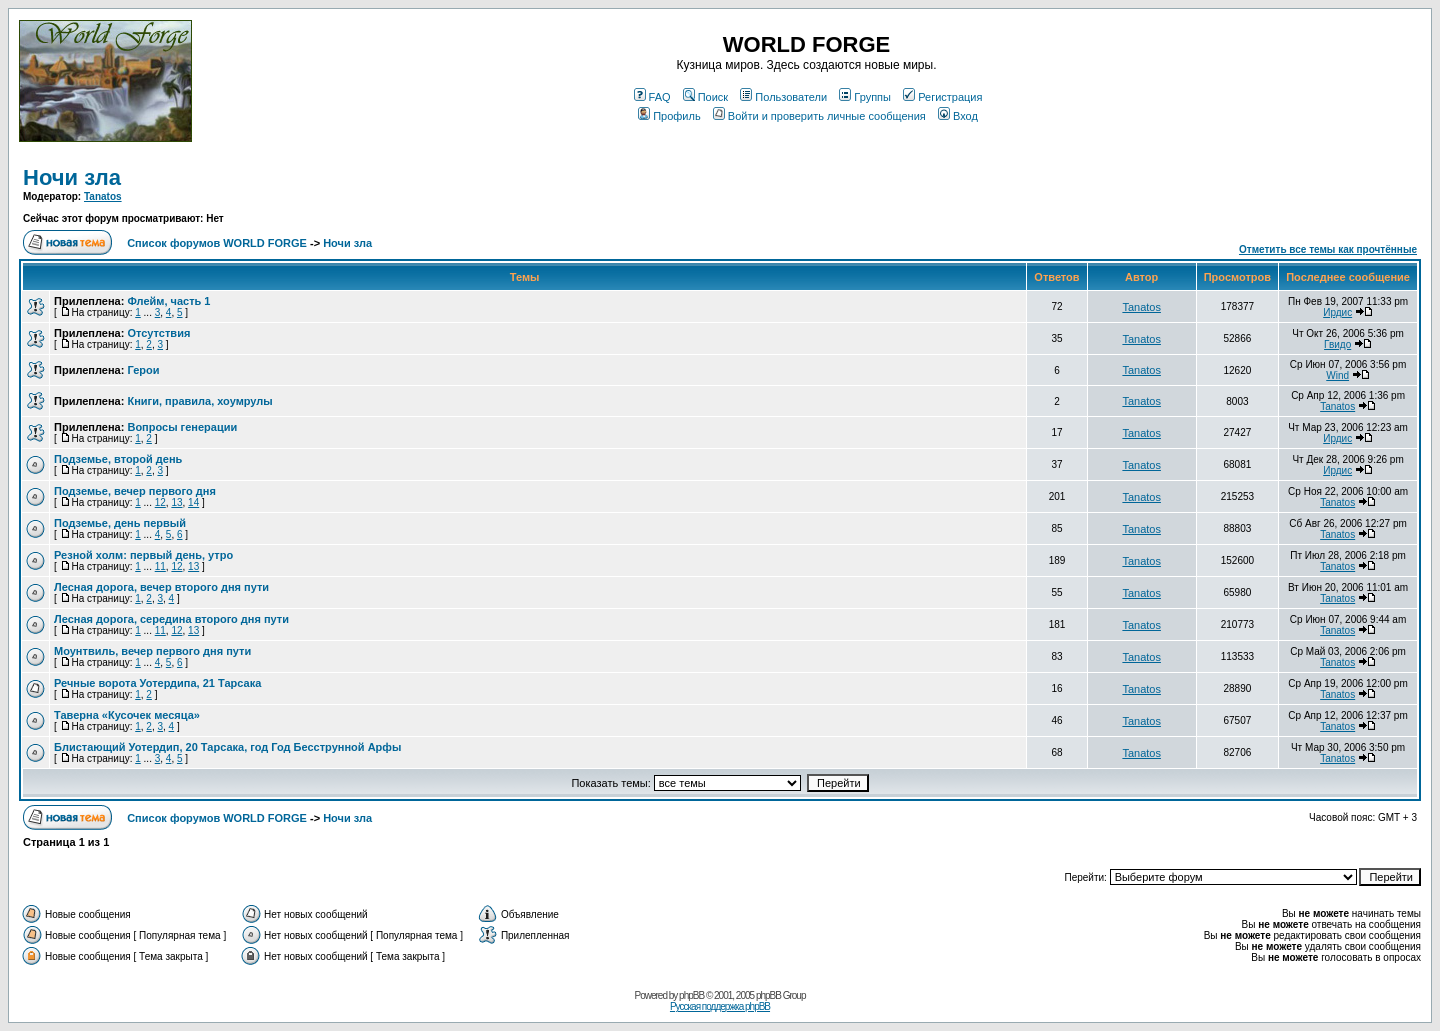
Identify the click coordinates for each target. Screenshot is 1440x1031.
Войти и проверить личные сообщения (819, 116)
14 (193, 502)
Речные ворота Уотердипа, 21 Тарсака (157, 683)
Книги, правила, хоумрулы (199, 401)
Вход (958, 116)
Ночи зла (72, 177)
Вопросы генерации (182, 427)
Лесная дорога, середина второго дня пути (171, 619)
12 (160, 502)
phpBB (691, 995)
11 (160, 566)
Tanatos (103, 196)
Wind (1337, 375)
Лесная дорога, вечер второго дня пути (161, 587)
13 (176, 502)
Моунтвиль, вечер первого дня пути (152, 651)
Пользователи (783, 97)
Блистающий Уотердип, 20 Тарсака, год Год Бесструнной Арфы (227, 747)
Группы (865, 97)
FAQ (652, 97)
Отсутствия (158, 333)
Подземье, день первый (120, 523)
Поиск (705, 97)
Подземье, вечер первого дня (135, 491)
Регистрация (942, 97)
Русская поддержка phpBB (720, 1006)
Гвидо (1337, 344)
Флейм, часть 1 (168, 301)
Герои (143, 370)
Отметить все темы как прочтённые (1328, 249)
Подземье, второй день (118, 459)
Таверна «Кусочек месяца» (127, 715)
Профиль (669, 116)
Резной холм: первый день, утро (143, 555)
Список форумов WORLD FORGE (217, 243)
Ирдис (1337, 312)
